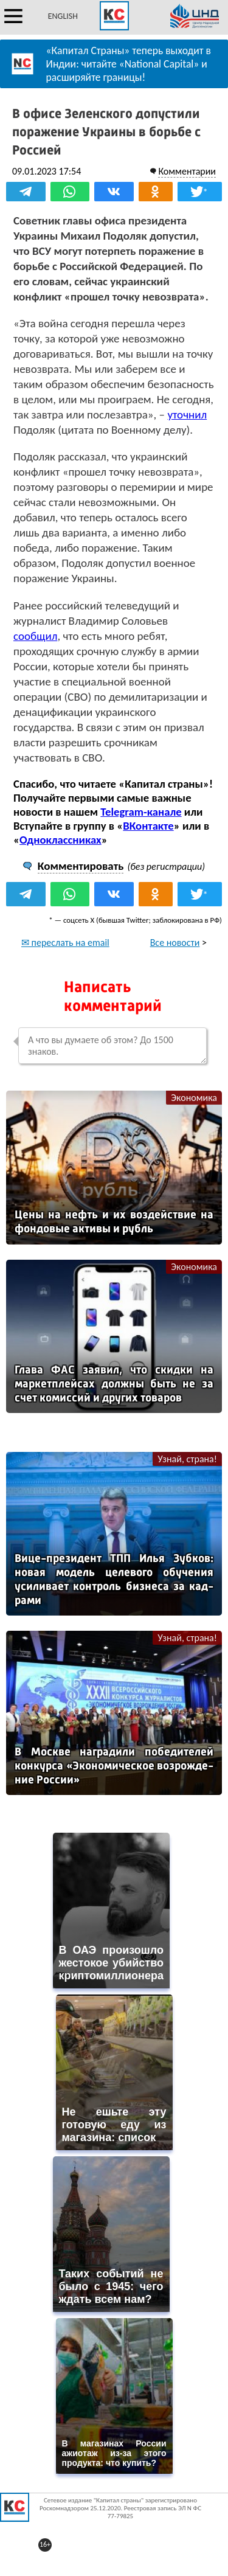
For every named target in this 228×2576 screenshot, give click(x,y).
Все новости (175, 942)
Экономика (194, 1097)
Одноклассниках (60, 840)
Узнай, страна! (187, 1459)
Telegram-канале (140, 812)
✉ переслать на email (65, 942)
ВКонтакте (148, 826)
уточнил (187, 415)
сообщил (35, 636)
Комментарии (187, 171)
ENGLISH (63, 16)
